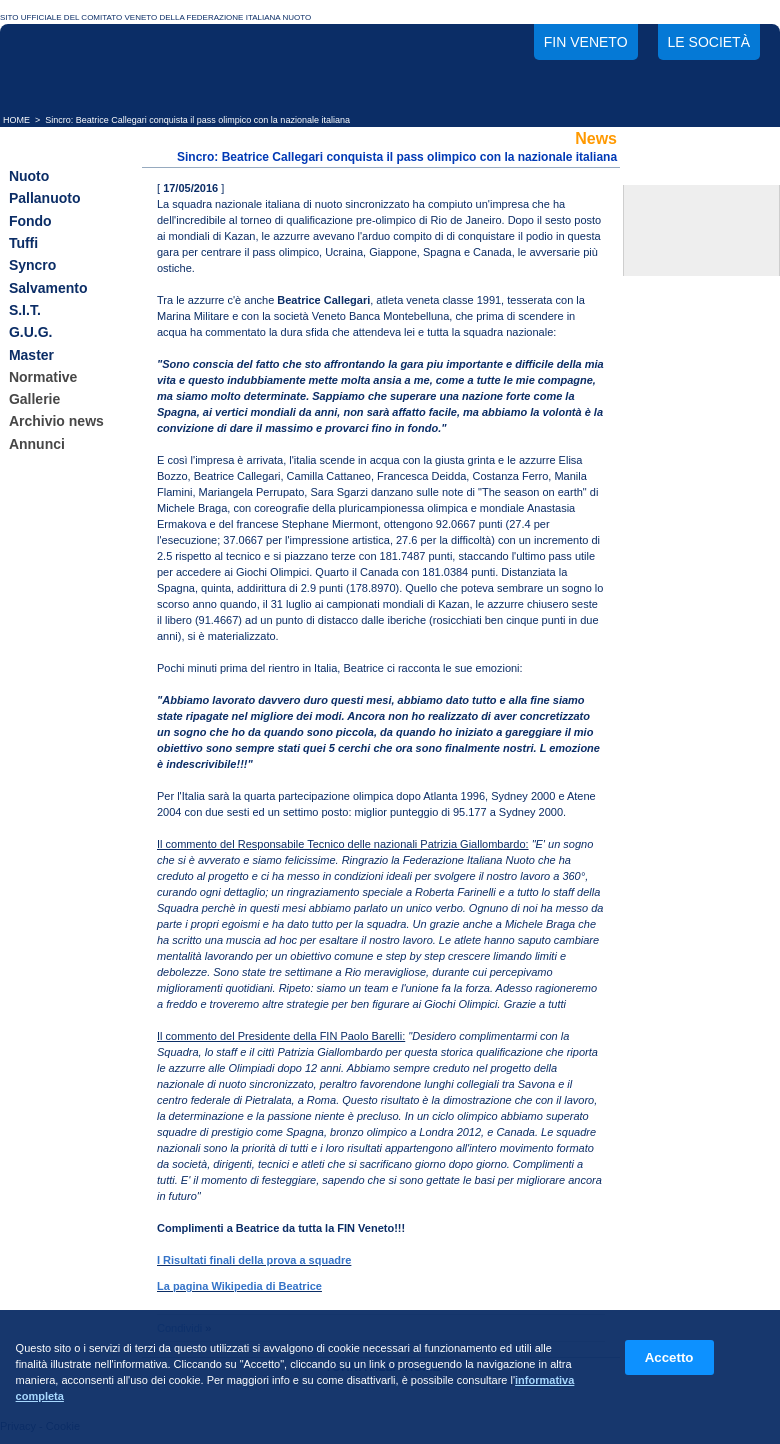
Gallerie (34, 399)
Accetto (669, 1357)
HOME (16, 120)
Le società (709, 42)
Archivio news (56, 422)
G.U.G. (31, 333)
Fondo (30, 221)
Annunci (37, 444)
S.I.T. (25, 310)
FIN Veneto (586, 42)
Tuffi (23, 243)
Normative (43, 377)
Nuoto (29, 176)
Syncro (32, 266)
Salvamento (48, 288)
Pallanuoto (45, 199)
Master (31, 355)
